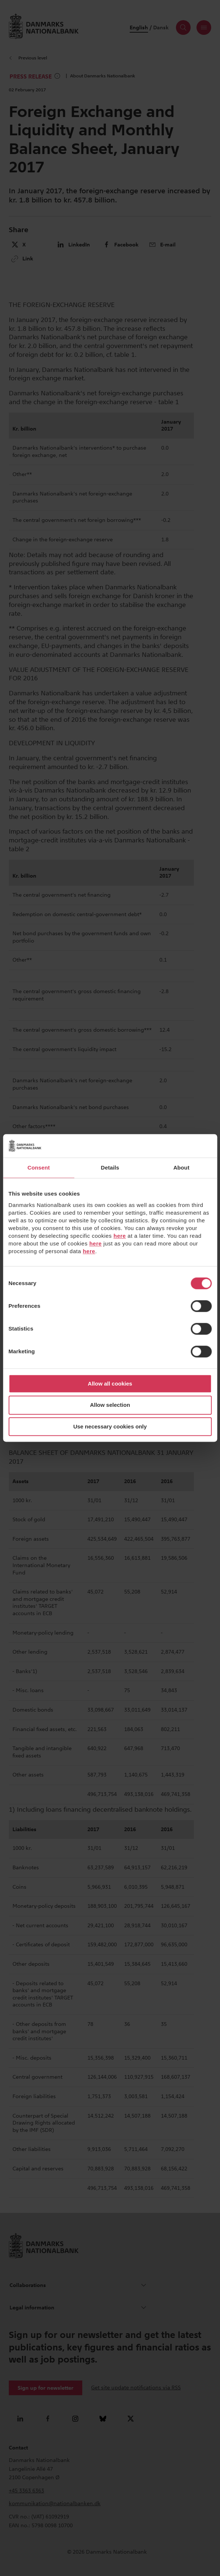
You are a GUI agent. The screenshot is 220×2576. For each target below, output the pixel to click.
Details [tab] (110, 1167)
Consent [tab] (39, 1167)
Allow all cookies (110, 1383)
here (119, 1236)
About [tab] (181, 1167)
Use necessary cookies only (110, 1426)
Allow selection (110, 1405)
